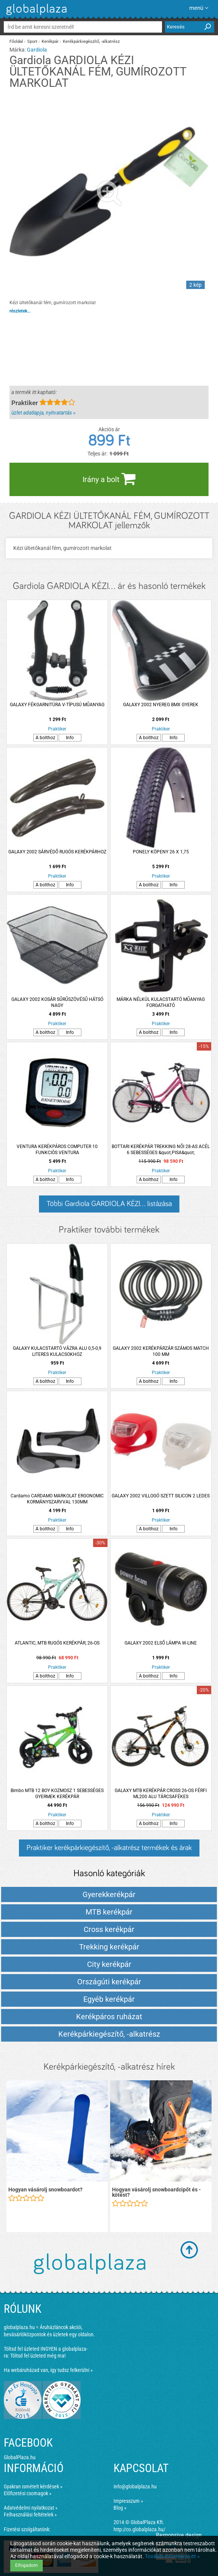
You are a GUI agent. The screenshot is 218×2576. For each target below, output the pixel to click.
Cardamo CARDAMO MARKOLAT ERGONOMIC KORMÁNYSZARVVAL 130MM (57, 1499)
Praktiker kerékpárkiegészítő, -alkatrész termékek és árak (109, 1848)
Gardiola (37, 50)
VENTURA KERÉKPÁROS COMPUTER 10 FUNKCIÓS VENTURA (57, 1149)
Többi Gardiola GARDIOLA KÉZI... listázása (109, 1204)
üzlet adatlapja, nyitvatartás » (43, 413)
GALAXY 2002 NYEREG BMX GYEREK (160, 704)
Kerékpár (50, 41)
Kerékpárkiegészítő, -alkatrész (91, 41)
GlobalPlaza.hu (20, 2457)
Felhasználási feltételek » (30, 2515)
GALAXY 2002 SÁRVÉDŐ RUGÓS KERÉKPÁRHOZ (57, 851)
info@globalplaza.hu (135, 2486)
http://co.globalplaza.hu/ (139, 2529)
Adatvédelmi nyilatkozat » (31, 2508)
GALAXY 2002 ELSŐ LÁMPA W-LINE (161, 1643)
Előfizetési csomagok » (27, 2493)
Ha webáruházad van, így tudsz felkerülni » (48, 2370)
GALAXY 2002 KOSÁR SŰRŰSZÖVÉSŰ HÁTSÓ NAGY (57, 1002)
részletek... (20, 311)
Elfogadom (26, 2565)
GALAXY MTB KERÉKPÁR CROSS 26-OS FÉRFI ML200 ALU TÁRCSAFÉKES (161, 1793)
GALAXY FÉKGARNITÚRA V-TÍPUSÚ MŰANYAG (57, 704)
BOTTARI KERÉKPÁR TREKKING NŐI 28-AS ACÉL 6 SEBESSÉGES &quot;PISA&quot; (161, 1149)
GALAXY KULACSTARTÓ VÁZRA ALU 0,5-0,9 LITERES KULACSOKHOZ (57, 1351)
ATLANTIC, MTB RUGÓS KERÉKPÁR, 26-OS (57, 1643)
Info (70, 737)
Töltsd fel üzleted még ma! (37, 2356)
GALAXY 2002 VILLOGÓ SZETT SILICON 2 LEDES (161, 1495)
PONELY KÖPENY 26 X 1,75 (161, 851)
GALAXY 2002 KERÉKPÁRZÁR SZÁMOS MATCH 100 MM (161, 1351)
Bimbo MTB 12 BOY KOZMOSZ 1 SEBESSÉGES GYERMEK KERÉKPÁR (57, 1793)
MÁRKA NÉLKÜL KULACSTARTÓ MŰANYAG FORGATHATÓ (161, 1002)
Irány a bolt (109, 478)
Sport (32, 41)
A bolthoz (45, 737)
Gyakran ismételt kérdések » (33, 2486)
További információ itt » (172, 2556)
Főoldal (16, 41)
